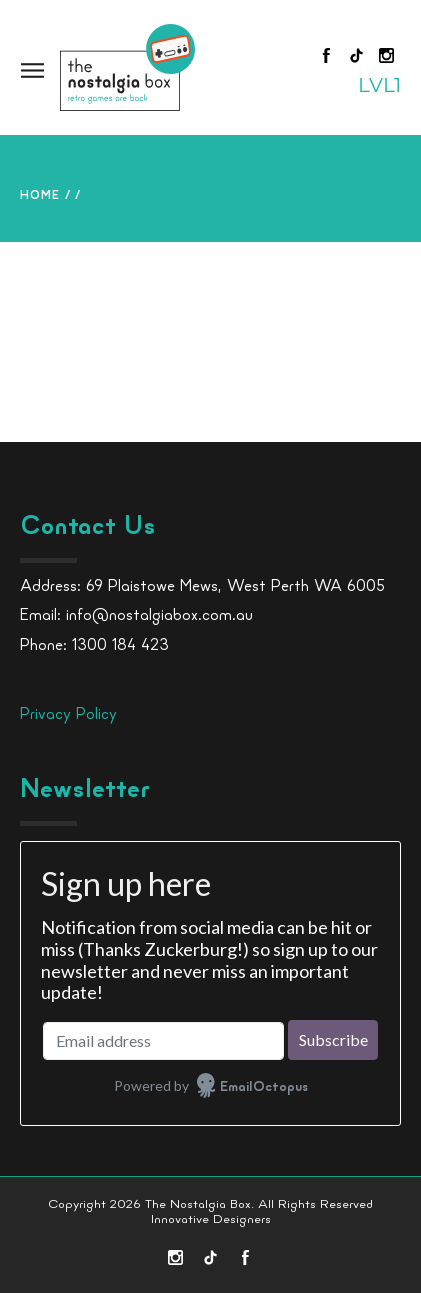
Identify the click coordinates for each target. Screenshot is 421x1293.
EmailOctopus (264, 1087)
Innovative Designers (211, 1219)
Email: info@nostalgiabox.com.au (136, 616)
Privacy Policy (68, 715)
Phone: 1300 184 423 (94, 646)
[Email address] (163, 1041)
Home (40, 196)
